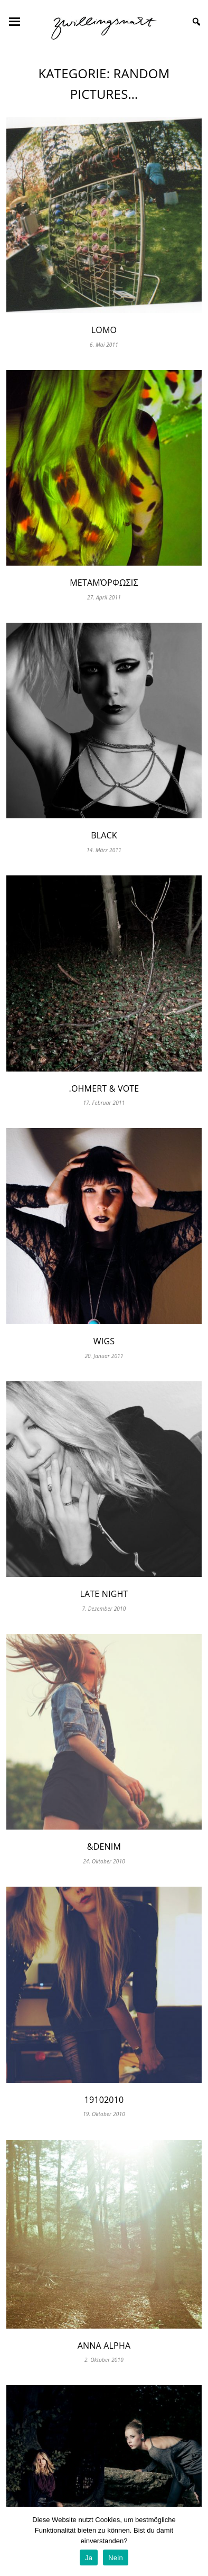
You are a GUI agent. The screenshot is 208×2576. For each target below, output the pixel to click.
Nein (115, 2558)
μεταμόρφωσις (104, 582)
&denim (104, 1846)
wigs (104, 1341)
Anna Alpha (104, 2345)
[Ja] (195, 2541)
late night (104, 1594)
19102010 (104, 2100)
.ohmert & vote (104, 1088)
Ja (88, 2558)
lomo (104, 330)
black (104, 835)
